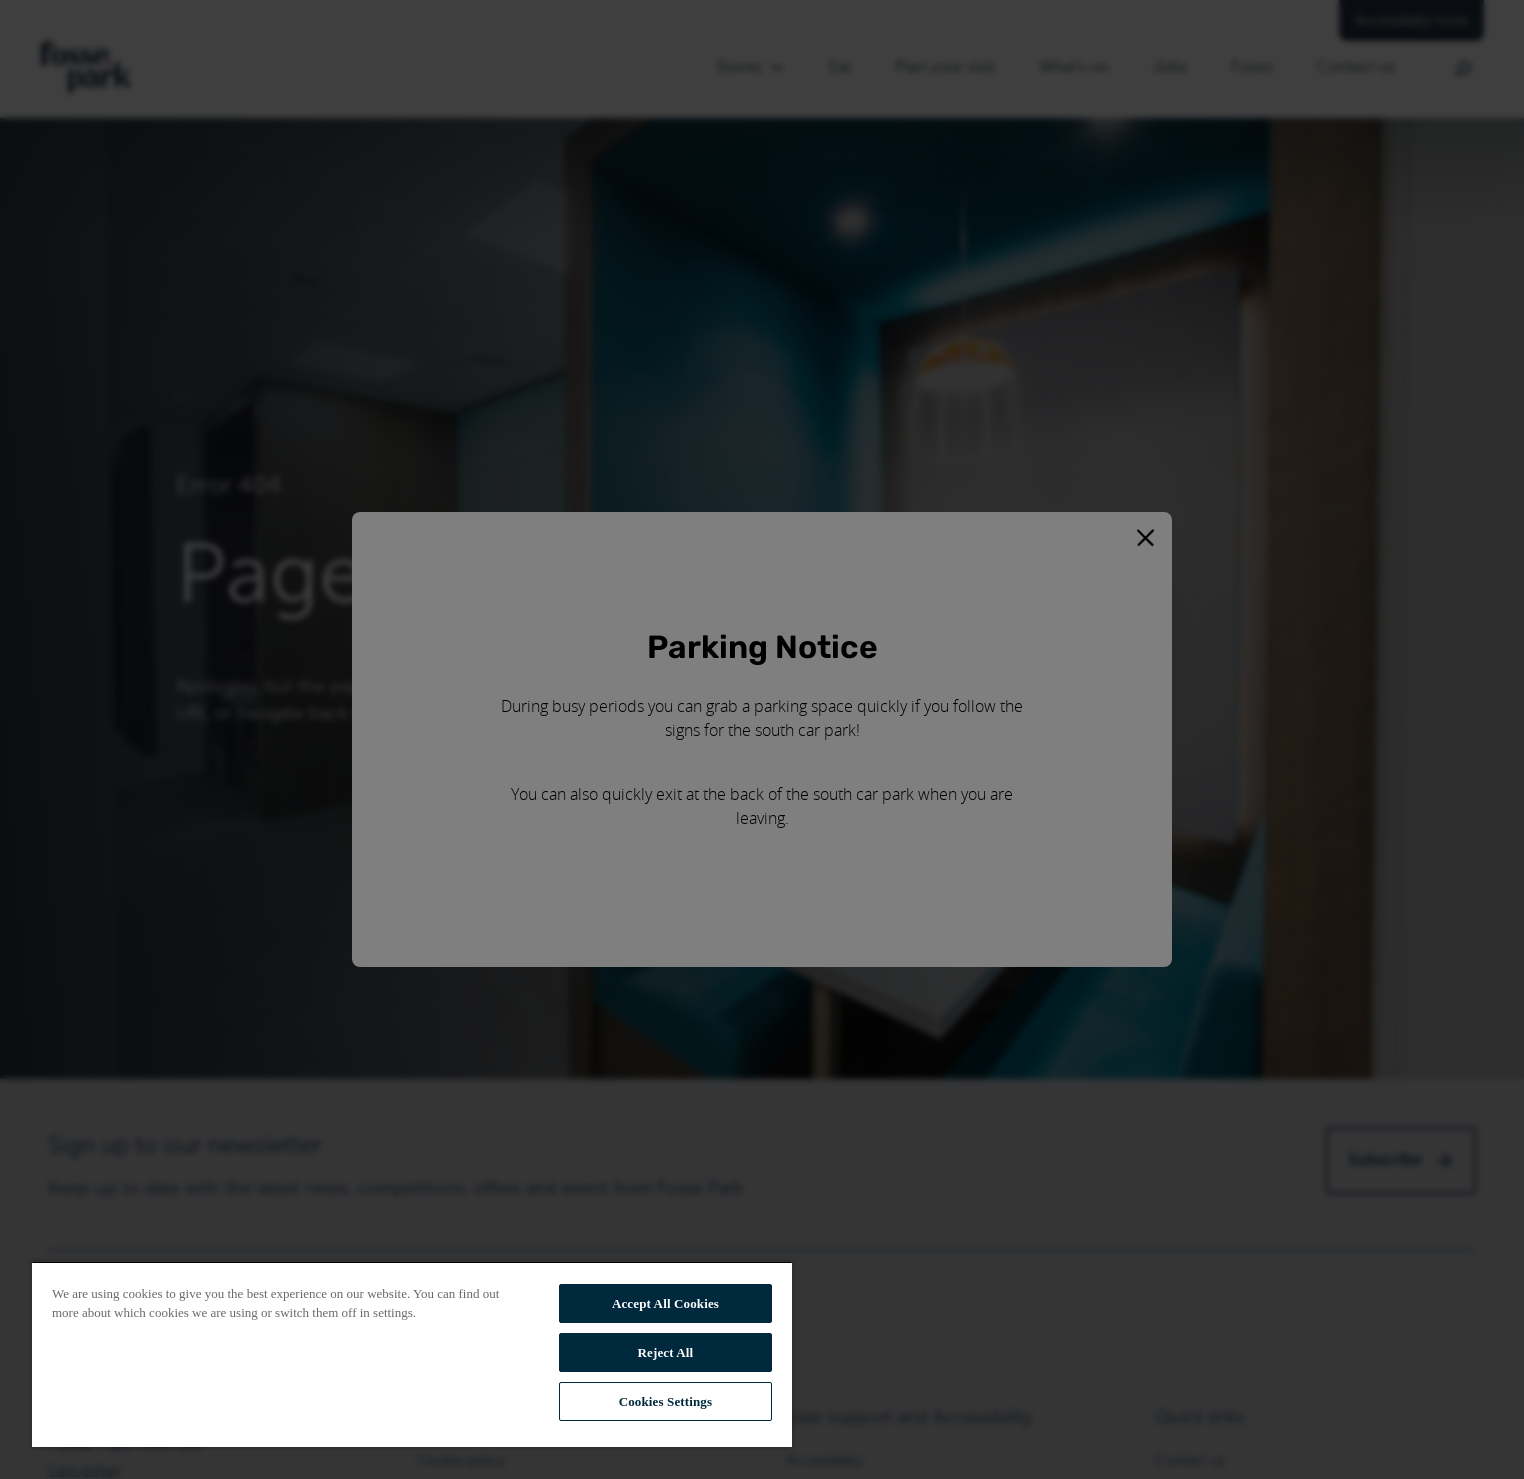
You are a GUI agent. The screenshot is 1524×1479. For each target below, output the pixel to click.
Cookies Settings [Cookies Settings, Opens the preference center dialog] (665, 1401)
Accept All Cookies (665, 1303)
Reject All (666, 1352)
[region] (412, 1354)
